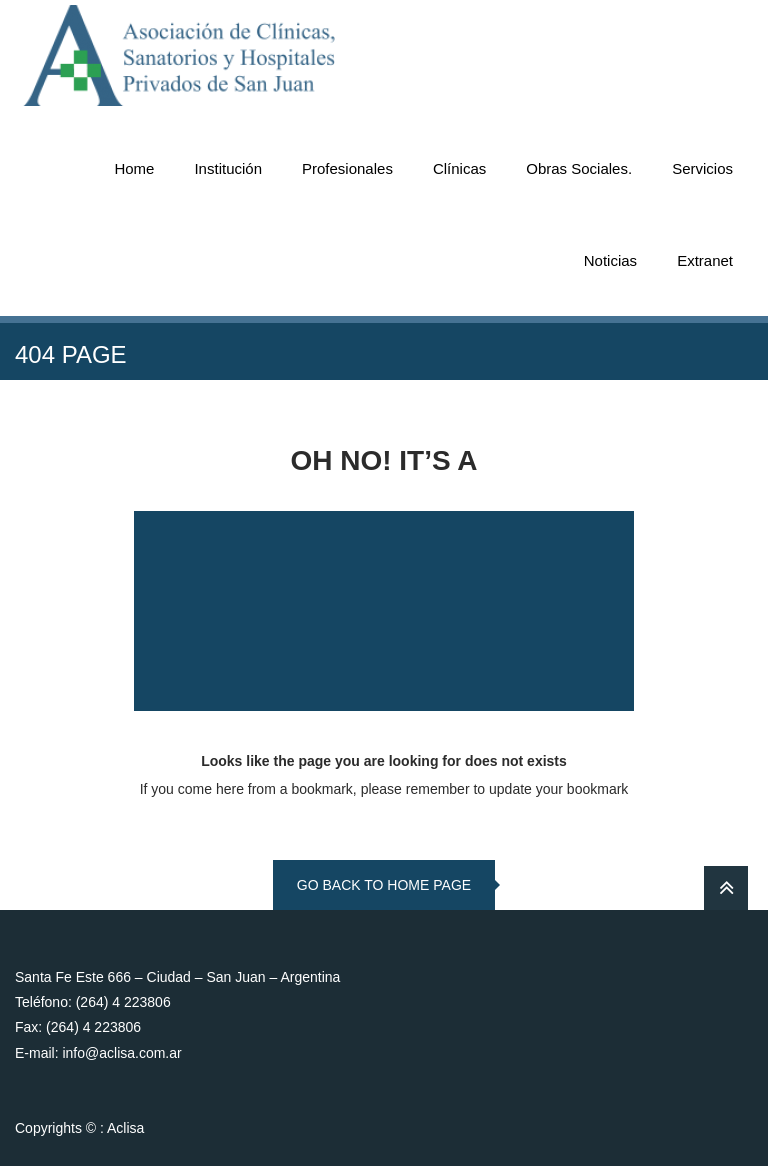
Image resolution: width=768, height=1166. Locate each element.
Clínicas (459, 168)
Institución (228, 168)
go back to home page (384, 885)
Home (134, 168)
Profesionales (347, 168)
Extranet (705, 260)
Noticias (610, 260)
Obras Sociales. (579, 168)
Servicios (702, 168)
